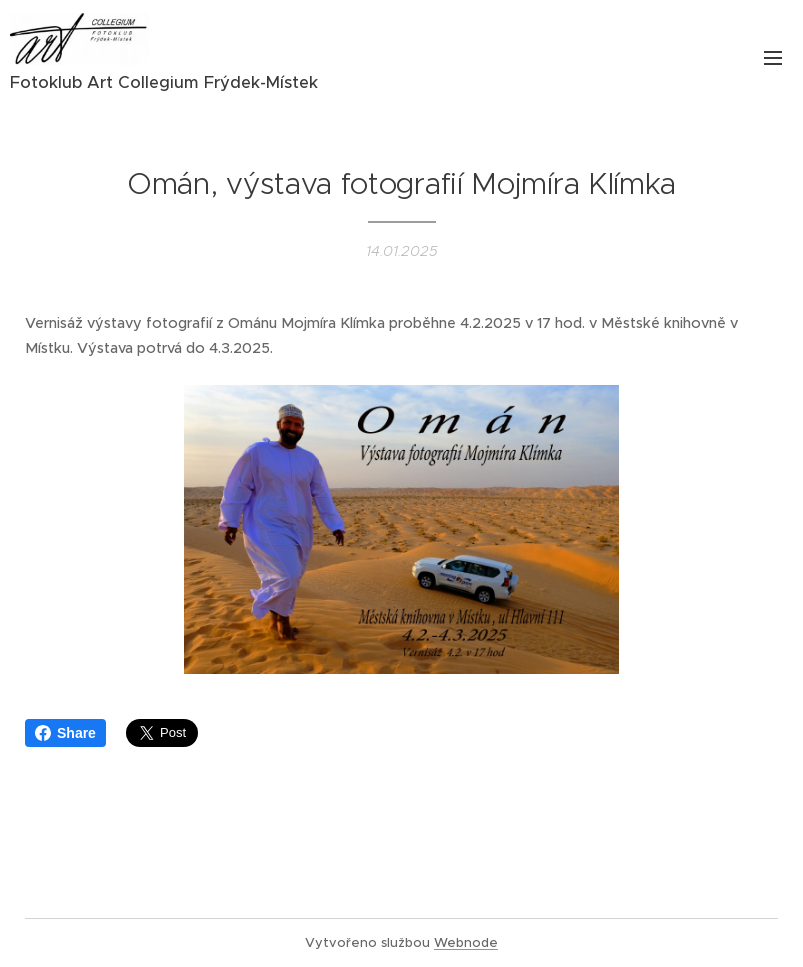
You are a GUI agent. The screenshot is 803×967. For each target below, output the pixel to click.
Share (65, 733)
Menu (773, 58)
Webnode (466, 942)
